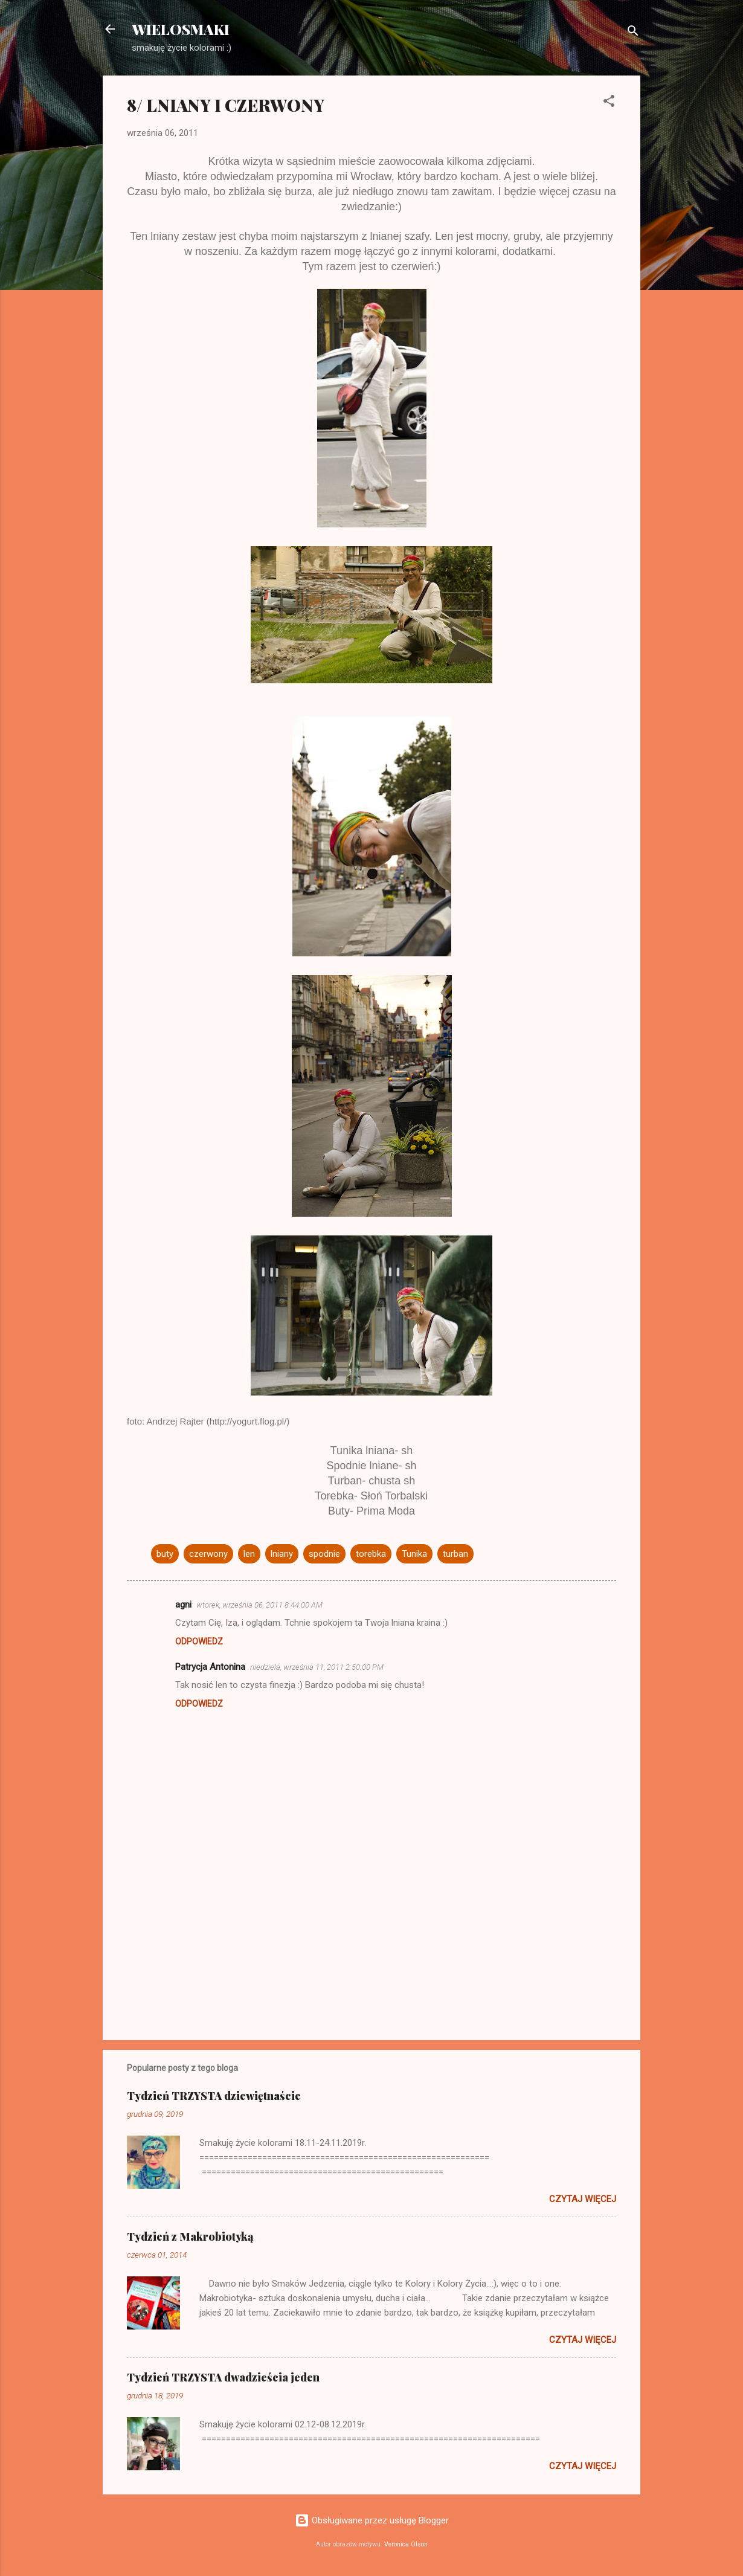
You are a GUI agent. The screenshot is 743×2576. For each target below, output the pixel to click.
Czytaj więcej (582, 2199)
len (249, 1553)
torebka (371, 1553)
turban (455, 1553)
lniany (282, 1553)
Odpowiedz (199, 1641)
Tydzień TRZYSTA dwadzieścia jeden (223, 2377)
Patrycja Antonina (210, 1666)
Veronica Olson (406, 2544)
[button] (609, 103)
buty (164, 1553)
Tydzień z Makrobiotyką (190, 2236)
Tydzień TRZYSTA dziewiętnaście (214, 2095)
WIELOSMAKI (181, 29)
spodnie (324, 1553)
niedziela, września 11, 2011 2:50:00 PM (317, 1667)
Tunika (414, 1553)
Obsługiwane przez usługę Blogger (372, 2520)
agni (183, 1604)
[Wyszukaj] (633, 32)
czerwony (208, 1553)
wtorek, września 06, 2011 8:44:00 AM (259, 1604)
